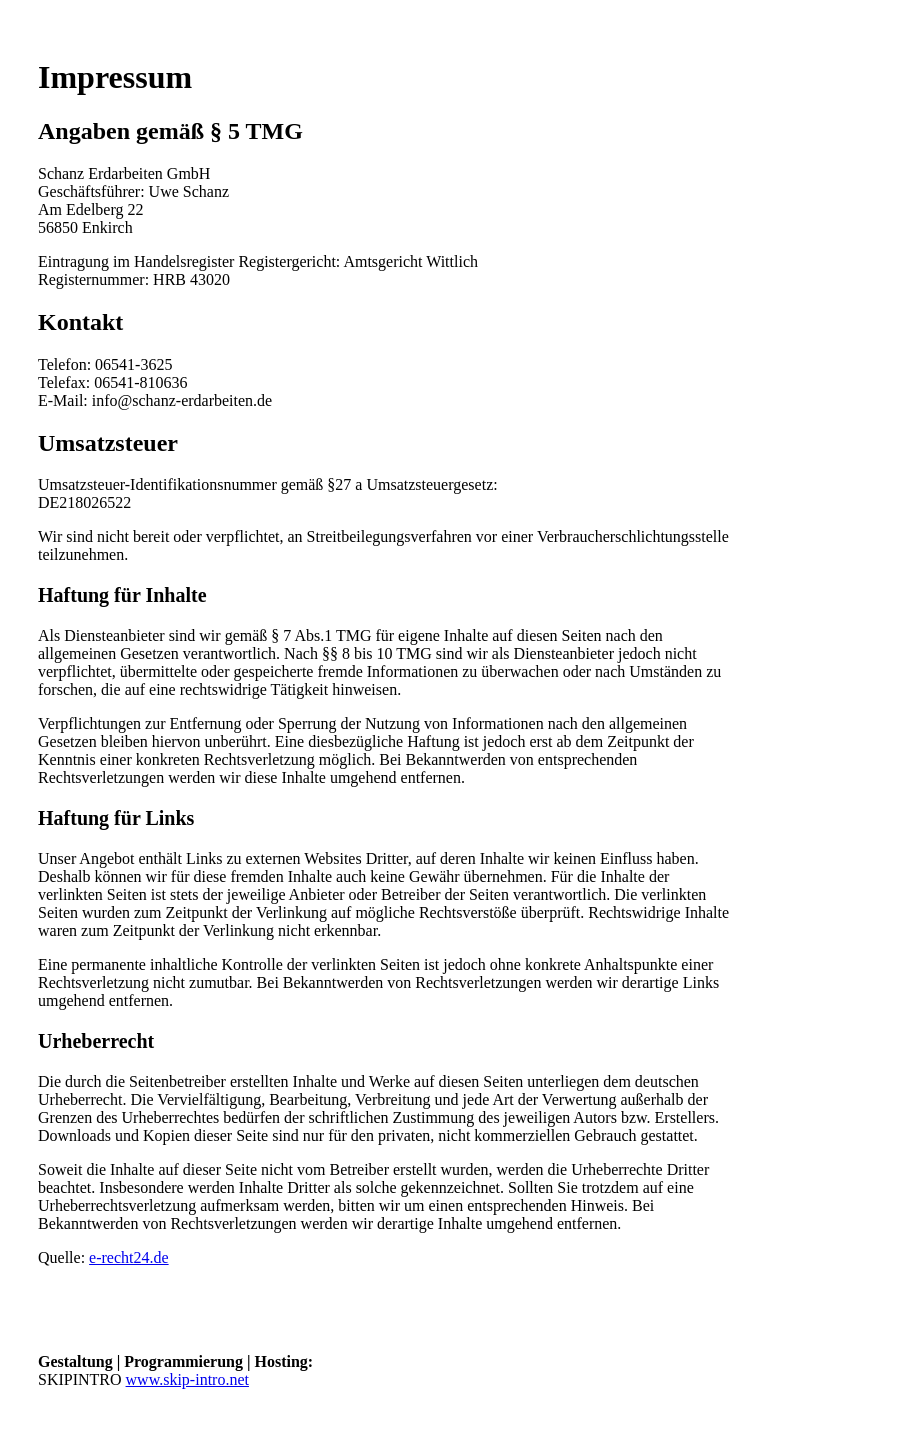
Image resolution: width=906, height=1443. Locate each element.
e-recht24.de (129, 1257)
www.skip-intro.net (187, 1379)
